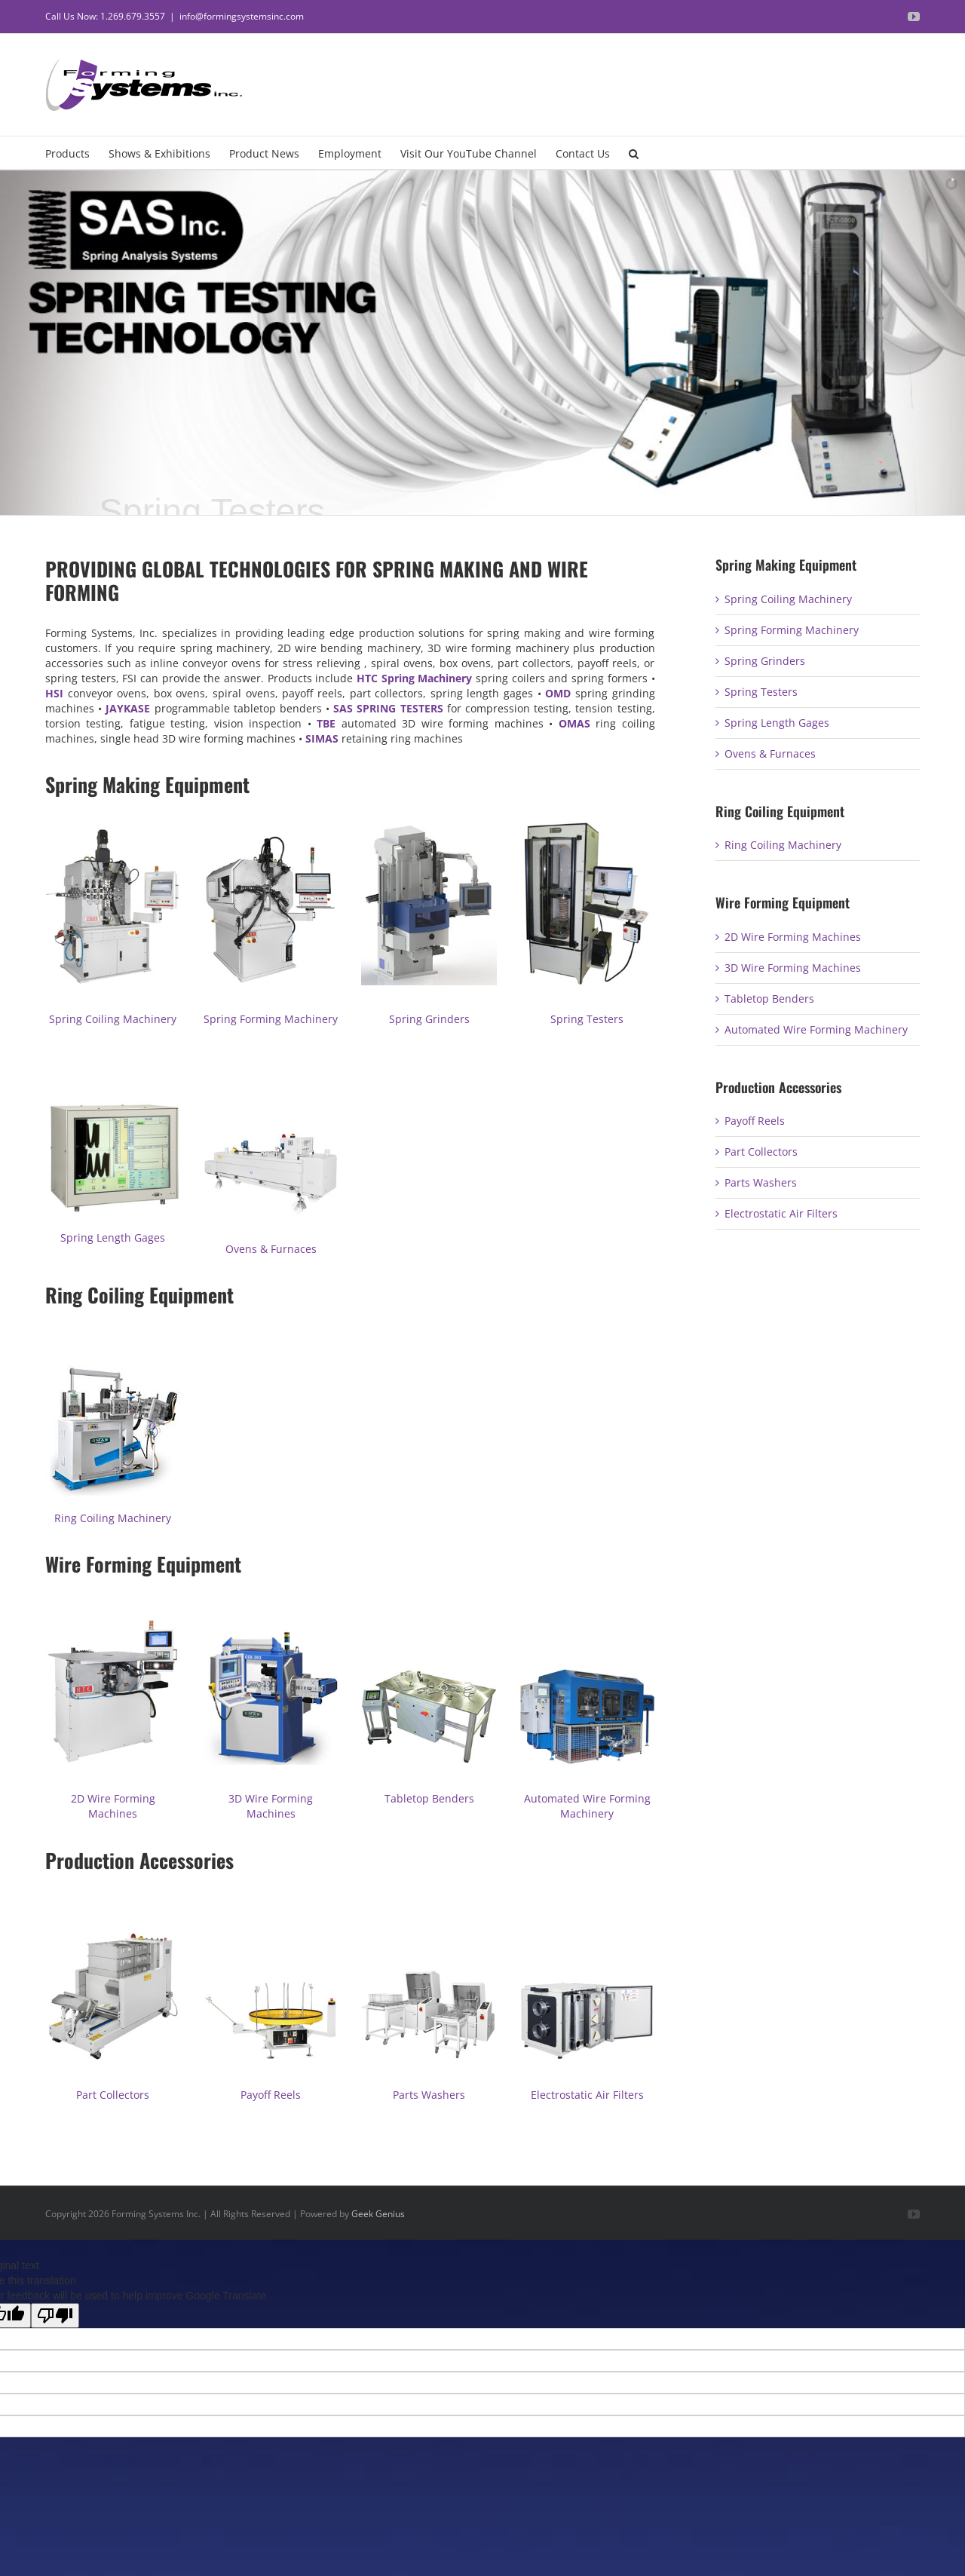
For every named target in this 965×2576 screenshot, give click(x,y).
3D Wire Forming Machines (270, 1806)
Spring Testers (586, 1019)
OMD (558, 693)
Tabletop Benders (429, 1798)
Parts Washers (429, 2094)
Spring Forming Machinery (271, 1019)
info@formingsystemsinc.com (241, 16)
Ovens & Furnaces (271, 1249)
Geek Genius (378, 2213)
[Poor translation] (55, 2315)
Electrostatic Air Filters (587, 2094)
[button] (634, 152)
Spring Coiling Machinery (112, 1019)
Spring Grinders (429, 1019)
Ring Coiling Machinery (112, 1518)
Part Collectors (112, 2094)
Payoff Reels (270, 2094)
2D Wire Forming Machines (113, 1806)
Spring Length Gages (112, 1237)
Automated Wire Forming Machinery (587, 1806)
